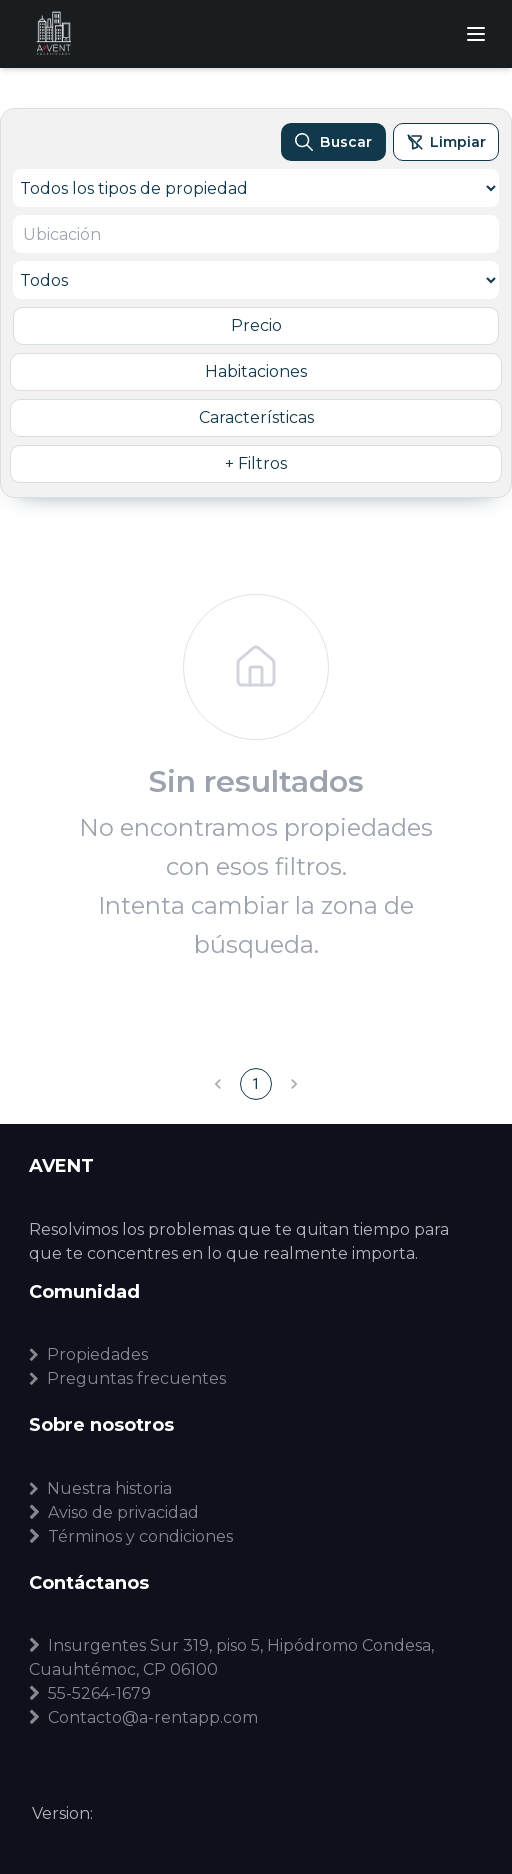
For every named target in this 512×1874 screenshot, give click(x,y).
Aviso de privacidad (114, 1512)
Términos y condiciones (131, 1536)
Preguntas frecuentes (127, 1378)
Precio (256, 325)
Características (256, 417)
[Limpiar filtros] (446, 142)
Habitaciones (256, 371)
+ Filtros (256, 463)
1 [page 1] (256, 1084)
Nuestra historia (100, 1488)
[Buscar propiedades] (333, 142)
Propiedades (88, 1354)
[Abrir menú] (476, 34)
